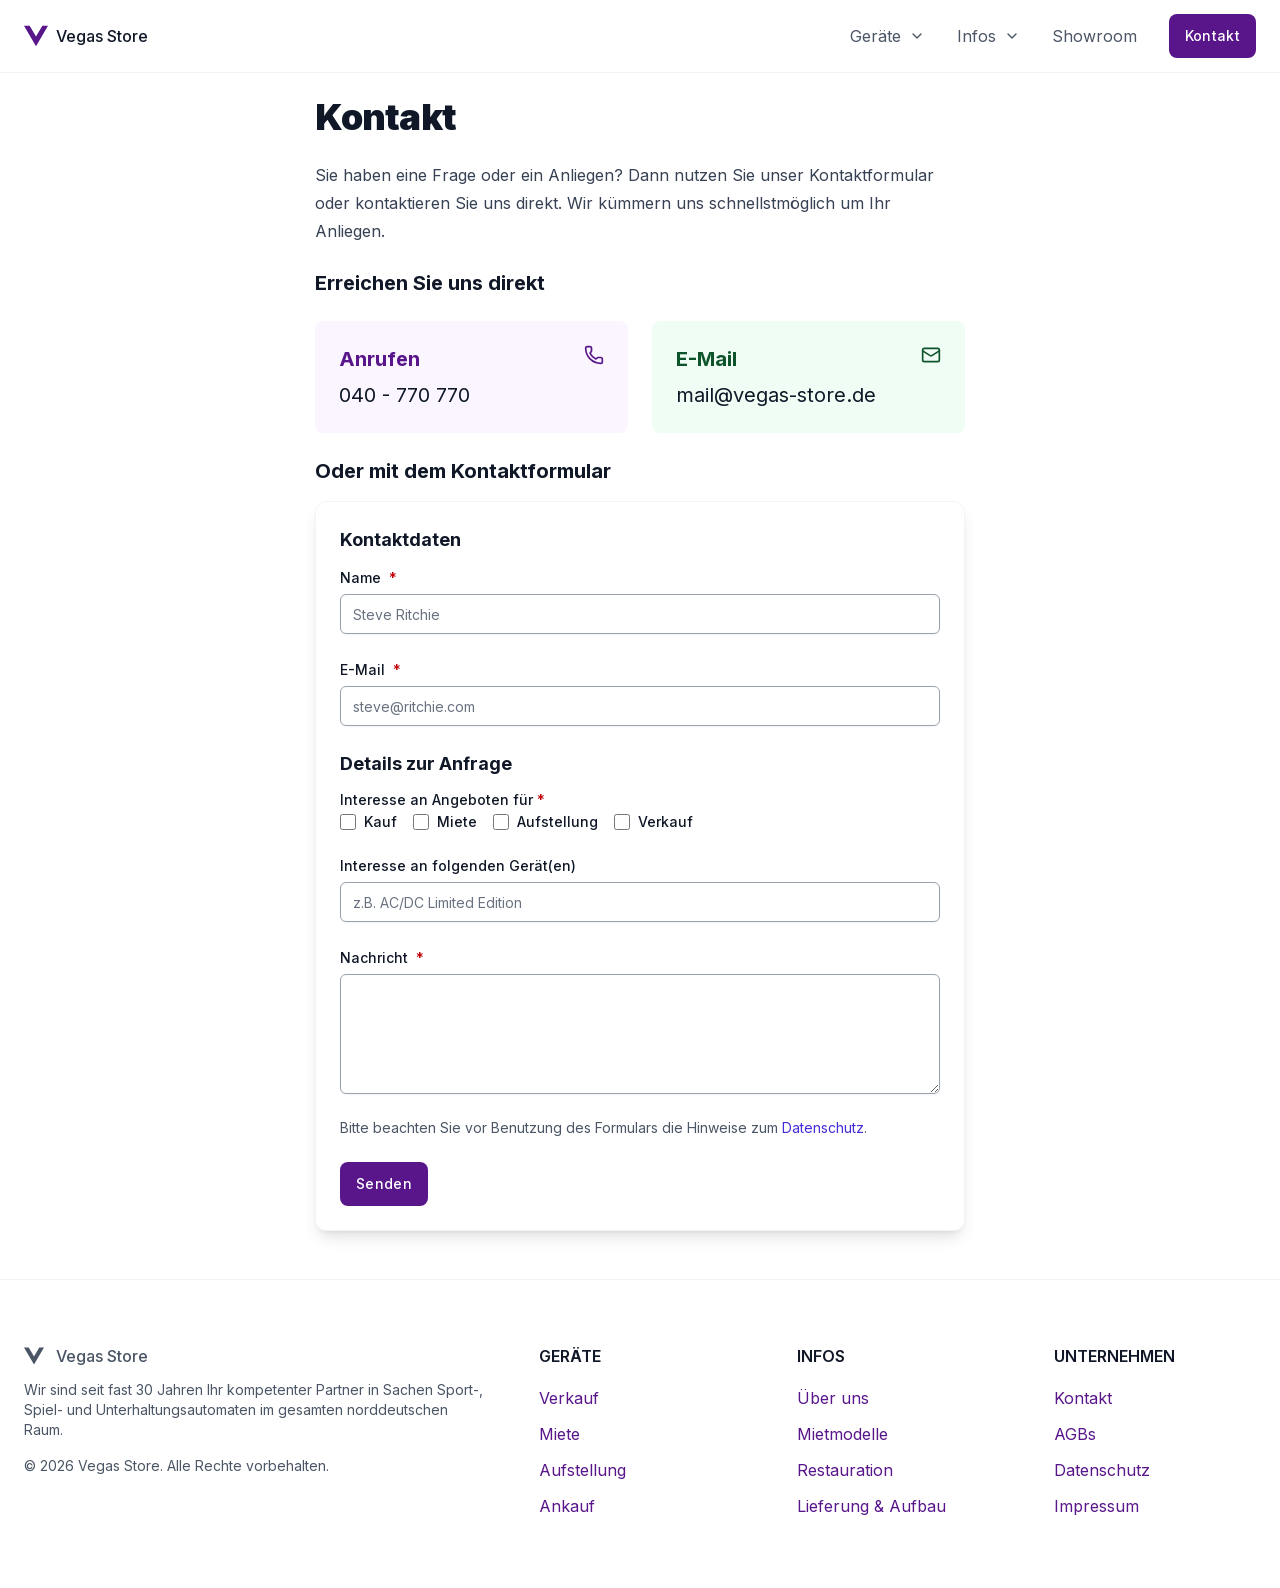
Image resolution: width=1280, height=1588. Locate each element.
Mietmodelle (842, 1434)
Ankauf (567, 1506)
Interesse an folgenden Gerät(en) (458, 865)
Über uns (833, 1398)
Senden (384, 1183)
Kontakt (1212, 35)
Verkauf (665, 822)
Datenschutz (823, 1127)
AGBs (1075, 1434)
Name (368, 578)
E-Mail (370, 670)
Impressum (1096, 1506)
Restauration (845, 1470)
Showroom (1094, 36)
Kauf (380, 822)
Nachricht (382, 958)
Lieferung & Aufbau (871, 1506)
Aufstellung (557, 822)
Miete (457, 822)
